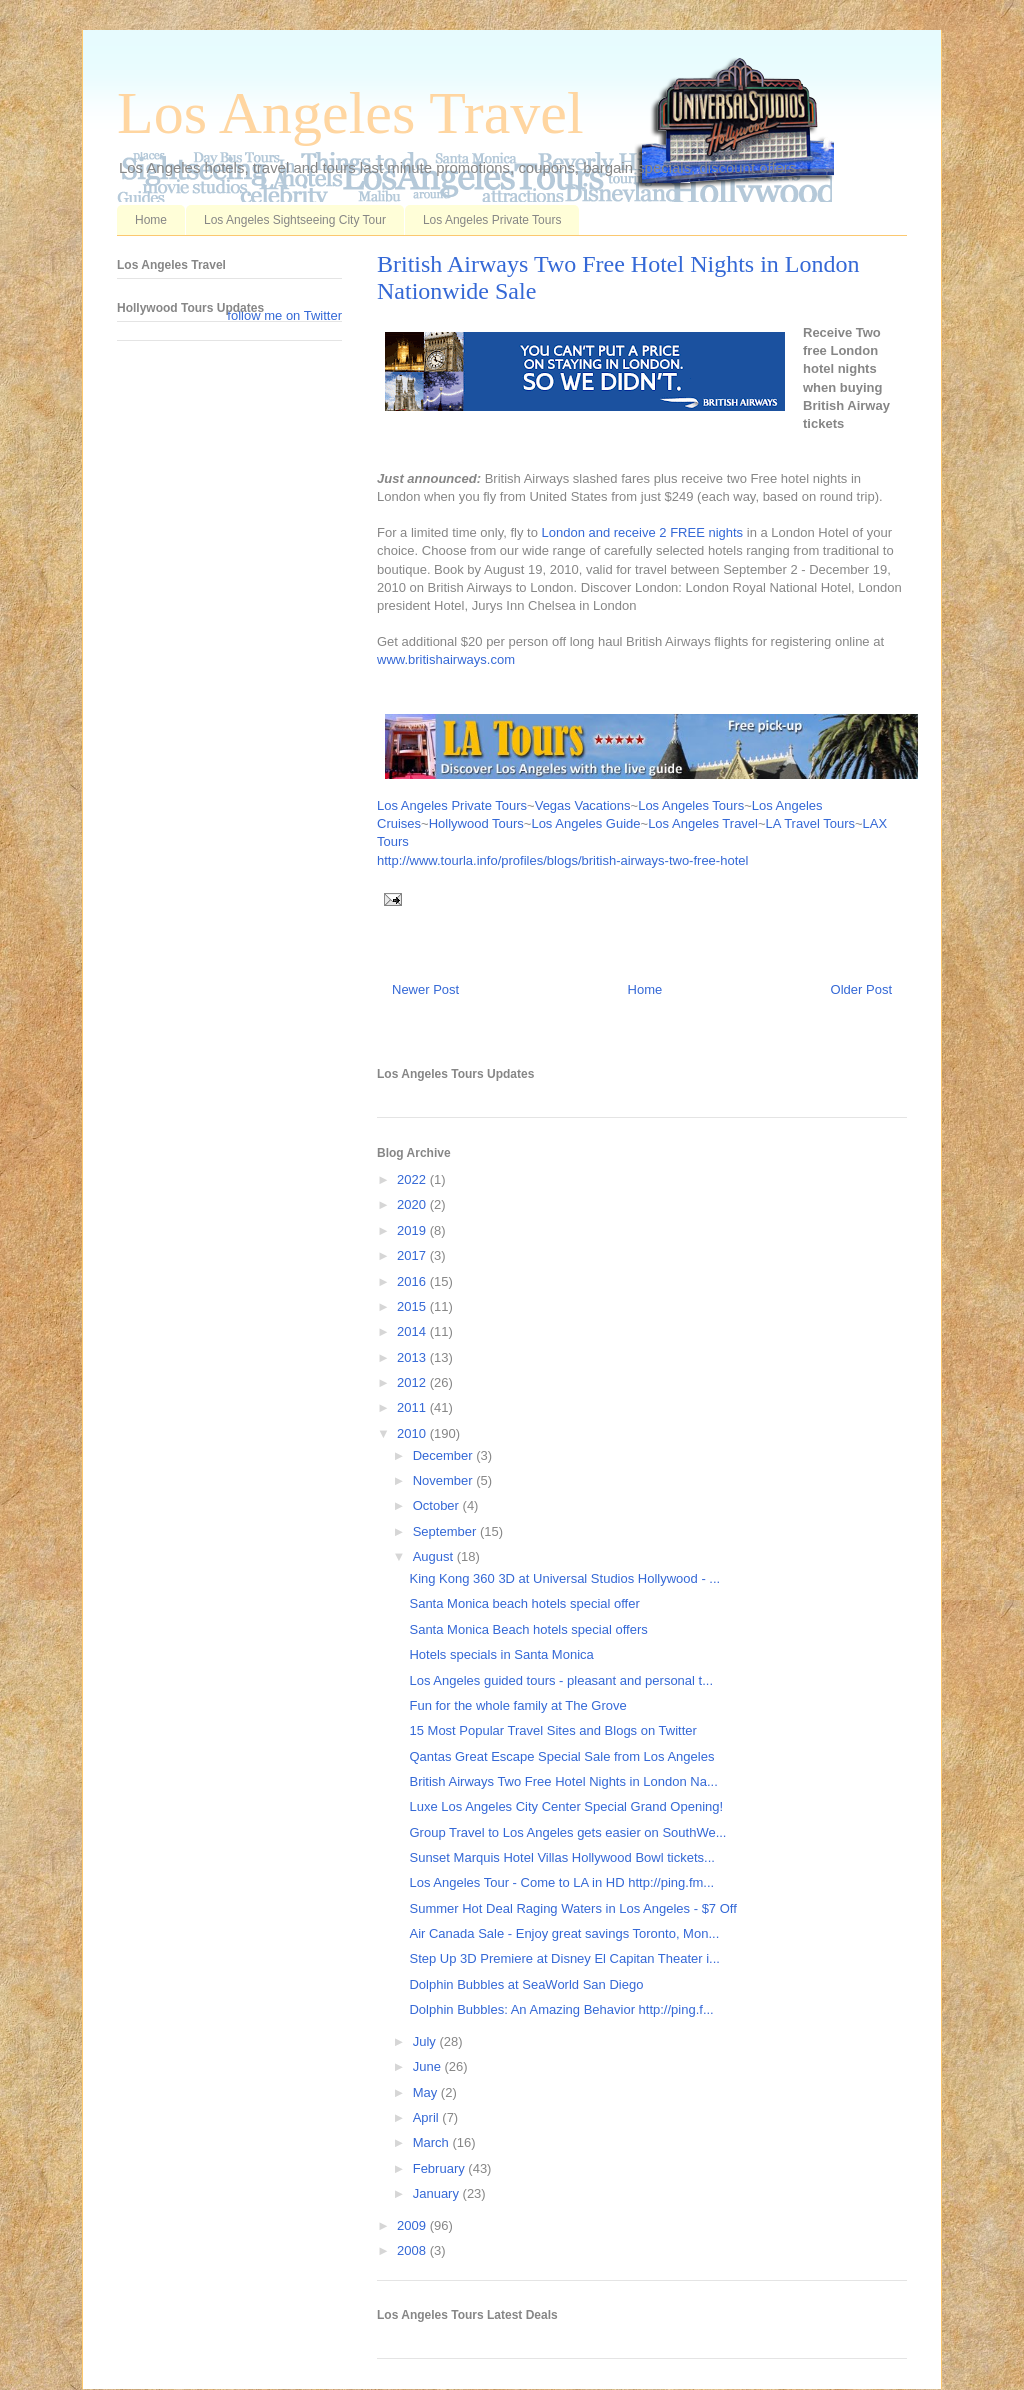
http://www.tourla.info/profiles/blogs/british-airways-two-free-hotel (562, 860)
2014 (413, 1331)
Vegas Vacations (583, 805)
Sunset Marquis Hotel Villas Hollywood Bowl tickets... (561, 1857)
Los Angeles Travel (350, 113)
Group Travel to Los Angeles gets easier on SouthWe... (567, 1832)
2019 (413, 1230)
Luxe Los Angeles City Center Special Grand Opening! (566, 1806)
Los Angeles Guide (585, 823)
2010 (413, 1433)
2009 (413, 2225)
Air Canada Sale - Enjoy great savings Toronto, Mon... (564, 1933)
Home (151, 220)
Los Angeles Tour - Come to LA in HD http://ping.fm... (561, 1882)
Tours (393, 841)
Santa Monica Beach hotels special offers (528, 1629)
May (427, 2092)
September (446, 1531)
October (438, 1505)
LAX (875, 823)
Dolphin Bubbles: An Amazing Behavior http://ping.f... (561, 2009)
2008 (413, 2250)
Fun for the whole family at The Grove (517, 1705)
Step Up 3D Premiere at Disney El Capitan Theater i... (564, 1958)
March (433, 2142)
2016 (413, 1281)
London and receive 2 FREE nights (642, 532)
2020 (413, 1204)
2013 (413, 1357)
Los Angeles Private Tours (492, 220)
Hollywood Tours (476, 823)
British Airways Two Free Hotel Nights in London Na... (563, 1781)
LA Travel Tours (810, 823)
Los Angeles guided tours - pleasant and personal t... (561, 1680)
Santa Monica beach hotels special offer (524, 1603)
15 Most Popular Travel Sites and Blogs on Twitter (552, 1730)
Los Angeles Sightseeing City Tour (295, 220)
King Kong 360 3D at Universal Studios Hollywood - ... (564, 1578)
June (429, 2066)
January (438, 2193)
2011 (413, 1407)
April (428, 2117)
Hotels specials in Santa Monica (501, 1654)
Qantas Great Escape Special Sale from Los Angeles (561, 1756)
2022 (413, 1179)
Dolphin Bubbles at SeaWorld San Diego (526, 1984)
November (445, 1480)
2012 (413, 1382)
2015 (413, 1306)
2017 (413, 1255)
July (426, 2041)
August (435, 1556)
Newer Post (425, 989)
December (445, 1455)
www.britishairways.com (446, 659)
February (441, 2168)
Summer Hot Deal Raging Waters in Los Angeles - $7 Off (572, 1908)
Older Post (861, 989)
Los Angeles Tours (691, 805)
